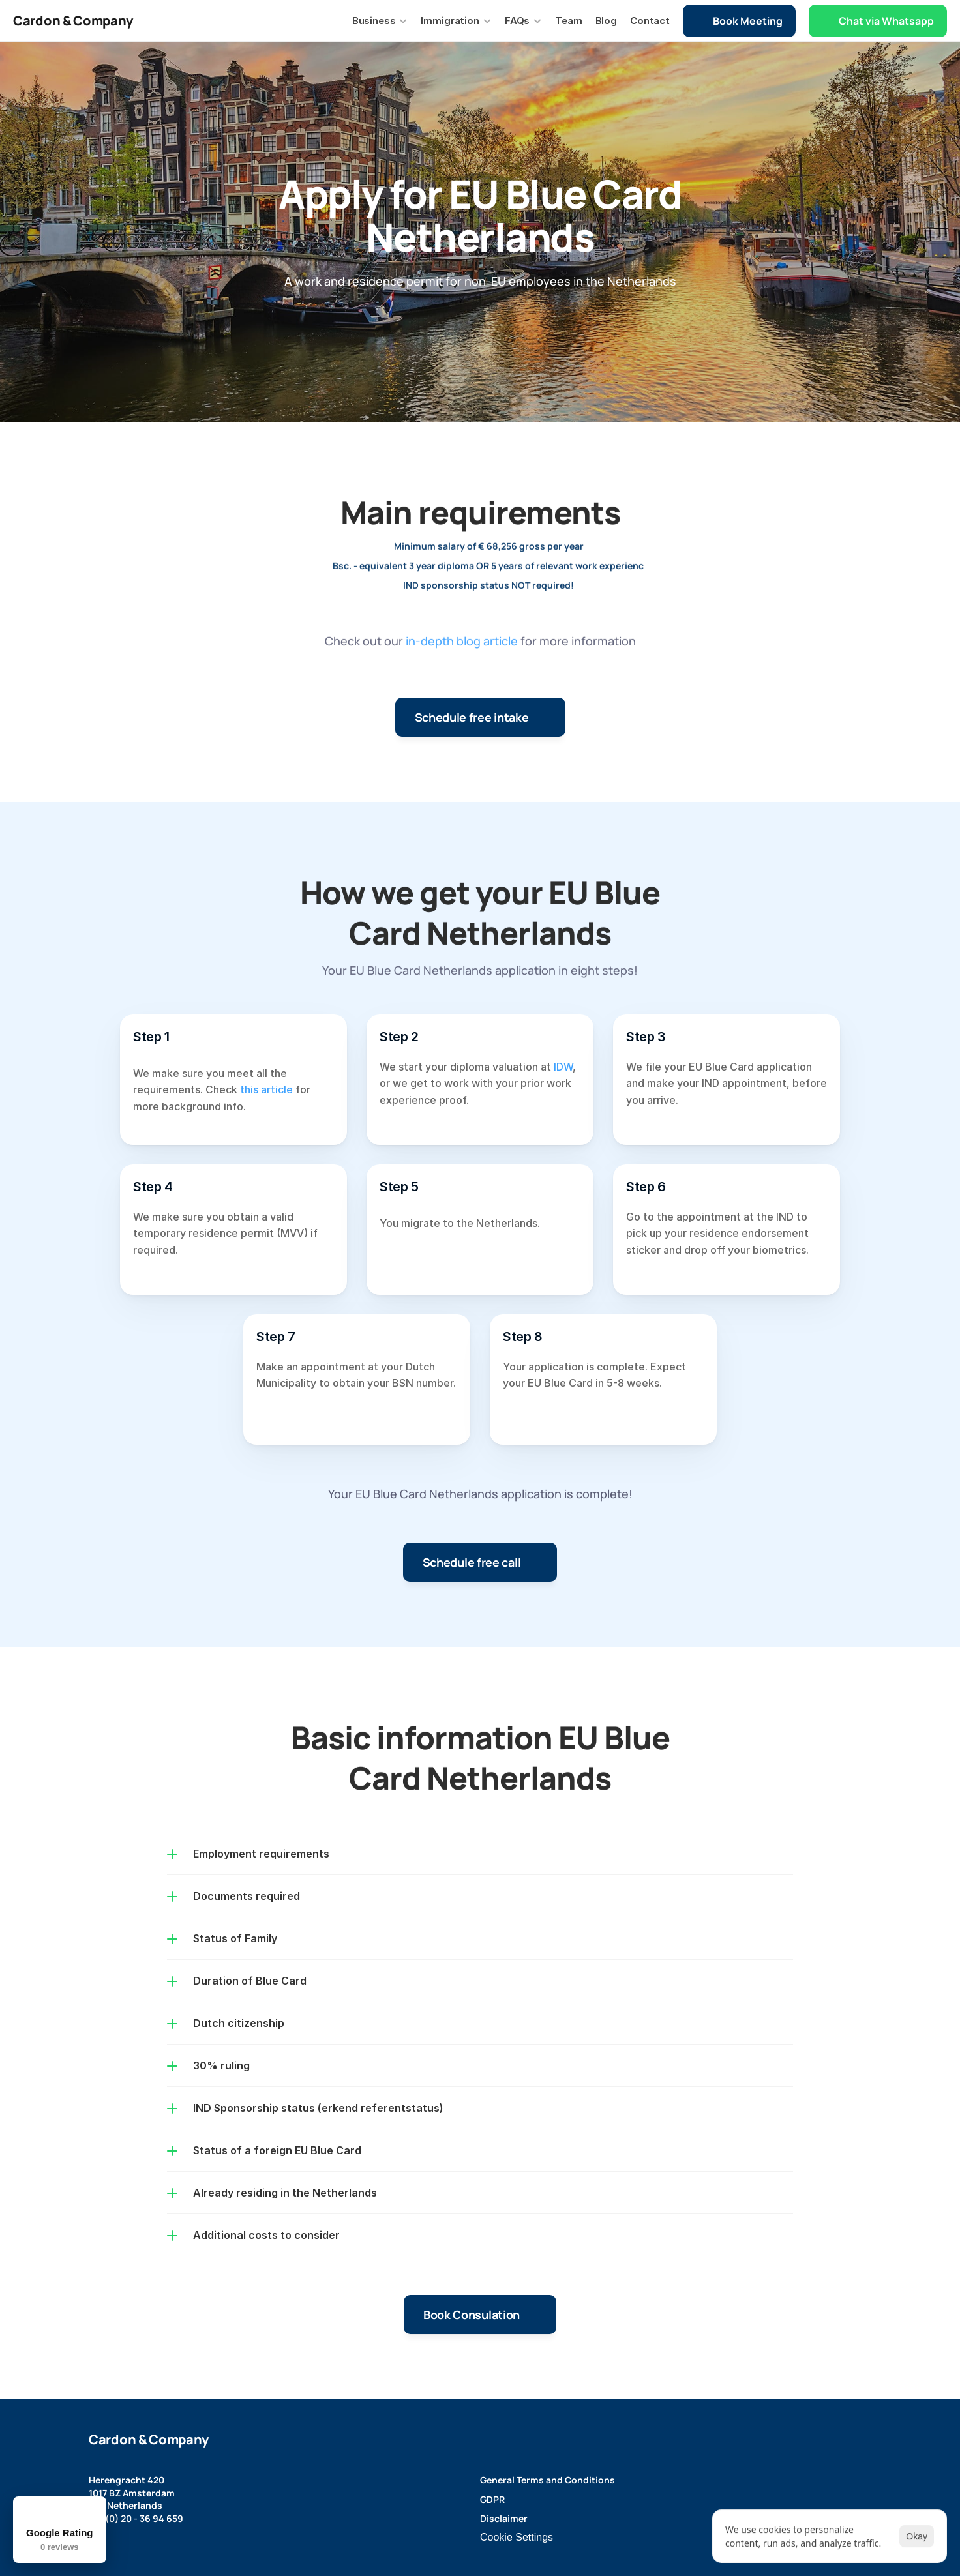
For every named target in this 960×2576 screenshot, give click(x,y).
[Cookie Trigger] (516, 2537)
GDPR (492, 2499)
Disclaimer (504, 2518)
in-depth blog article (462, 657)
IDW (563, 1066)
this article (266, 1089)
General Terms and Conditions (547, 2480)
